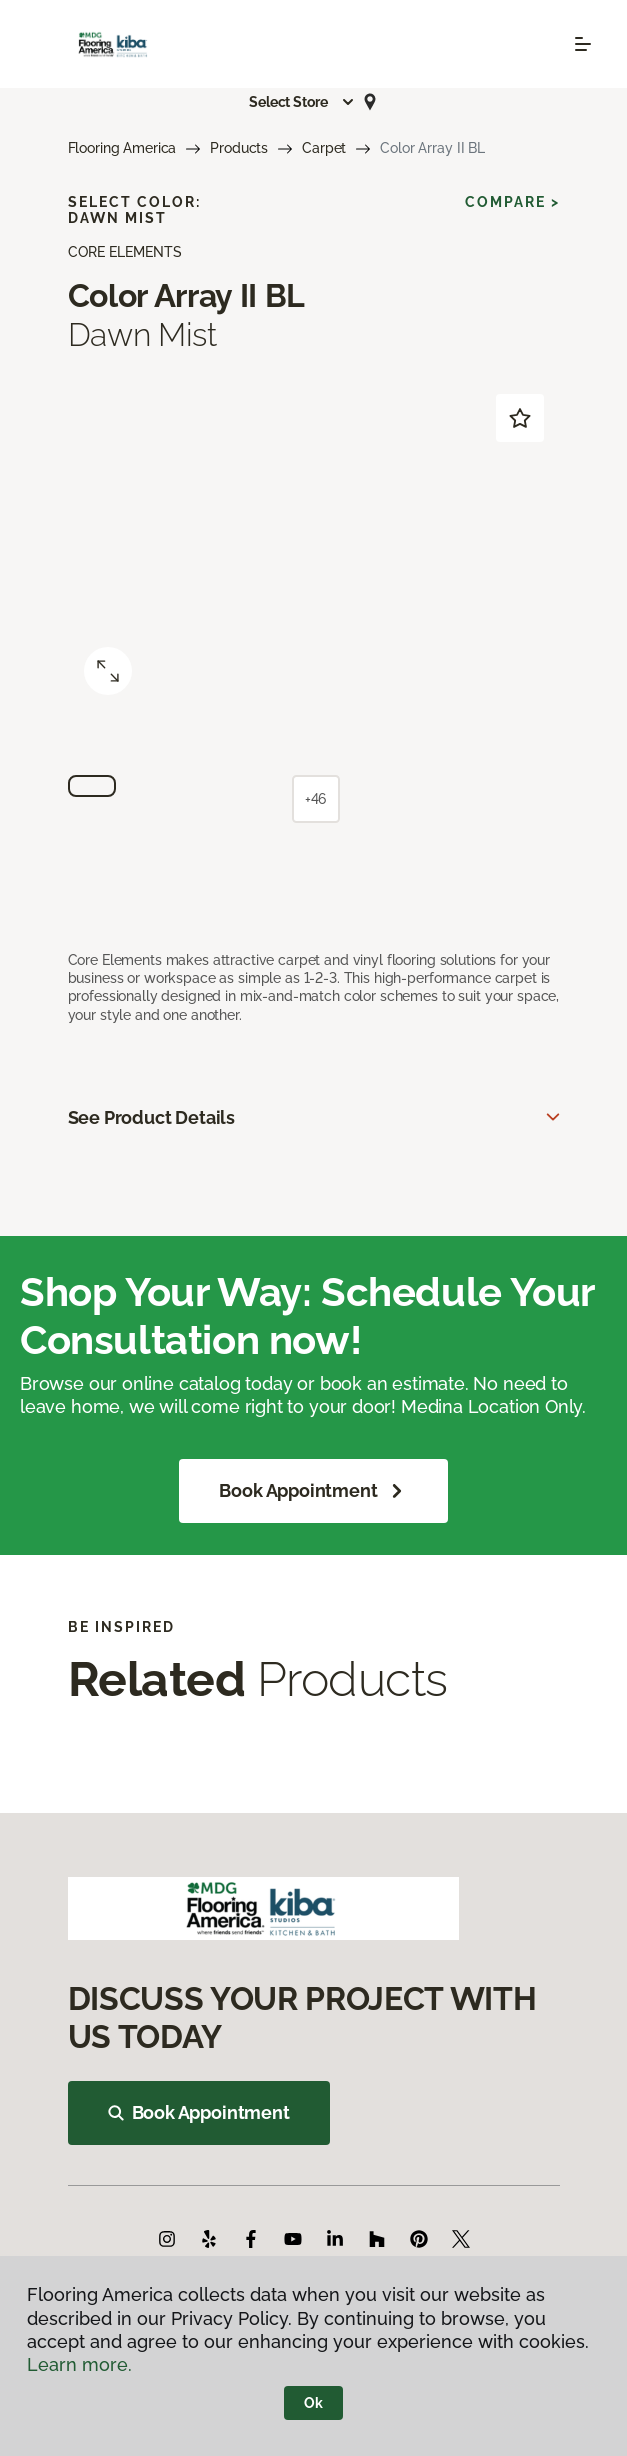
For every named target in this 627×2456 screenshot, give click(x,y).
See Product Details (152, 1117)
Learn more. (79, 2364)
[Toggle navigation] (583, 44)
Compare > (512, 202)
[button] (302, 102)
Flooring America (122, 148)
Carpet (324, 148)
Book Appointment (313, 1491)
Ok (313, 2403)
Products (239, 148)
